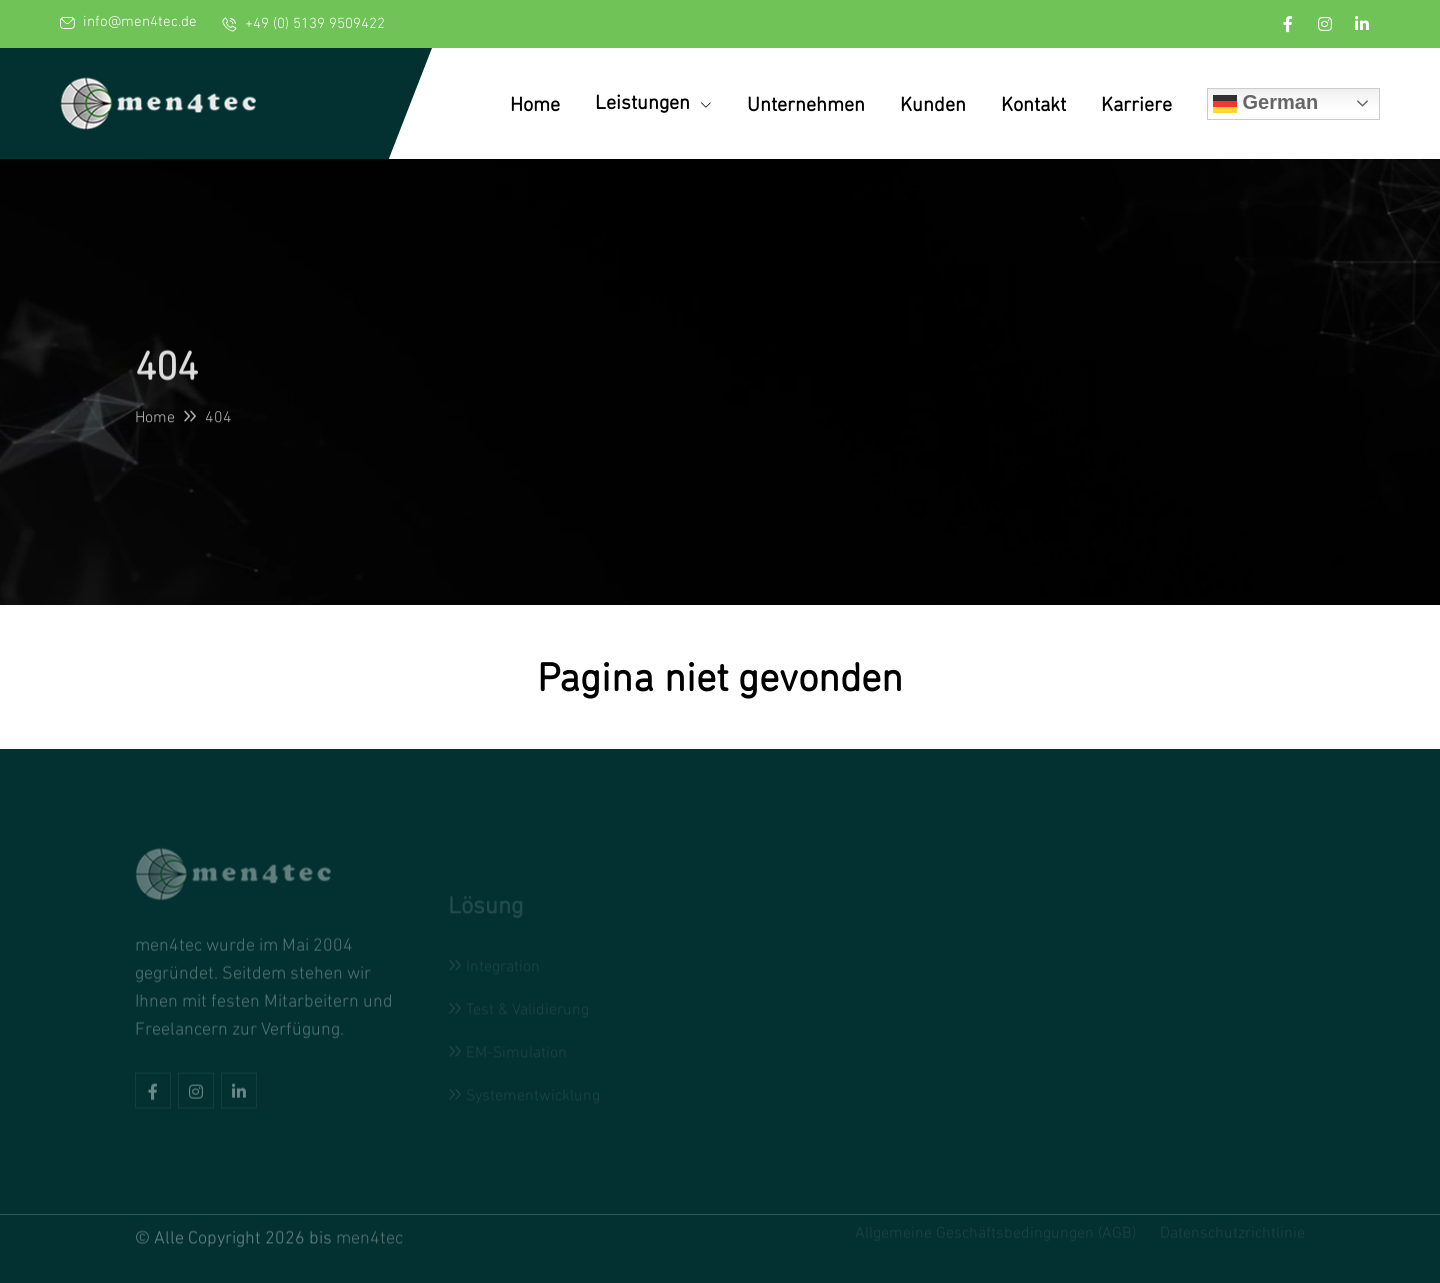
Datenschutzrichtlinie (1232, 1230)
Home (535, 104)
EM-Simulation (507, 1053)
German (1265, 103)
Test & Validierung (518, 1010)
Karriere (1136, 104)
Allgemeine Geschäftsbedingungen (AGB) (995, 1230)
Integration (494, 967)
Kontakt (1033, 104)
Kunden (933, 104)
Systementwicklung (524, 1096)
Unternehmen (806, 104)
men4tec (369, 1234)
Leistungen (653, 102)
